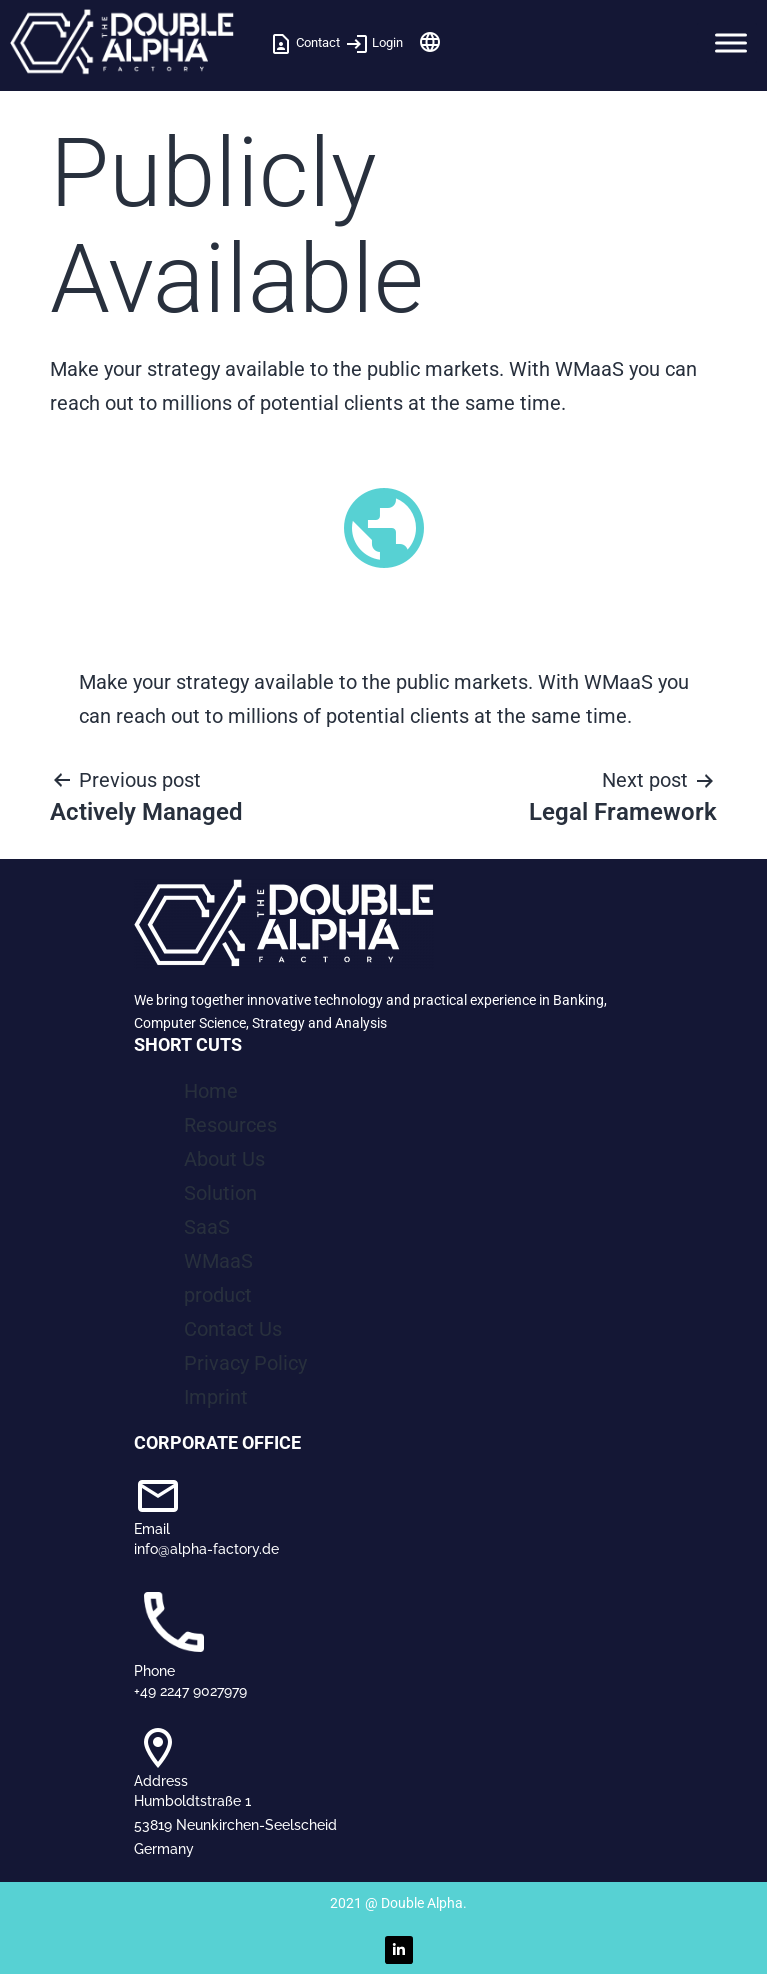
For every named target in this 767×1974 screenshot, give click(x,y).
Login (374, 42)
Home (211, 1091)
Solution (220, 1193)
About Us (224, 1159)
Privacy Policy (245, 1363)
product (218, 1295)
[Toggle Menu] (731, 42)
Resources (230, 1125)
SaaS (207, 1227)
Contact (304, 42)
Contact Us (233, 1329)
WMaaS (218, 1261)
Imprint (216, 1397)
